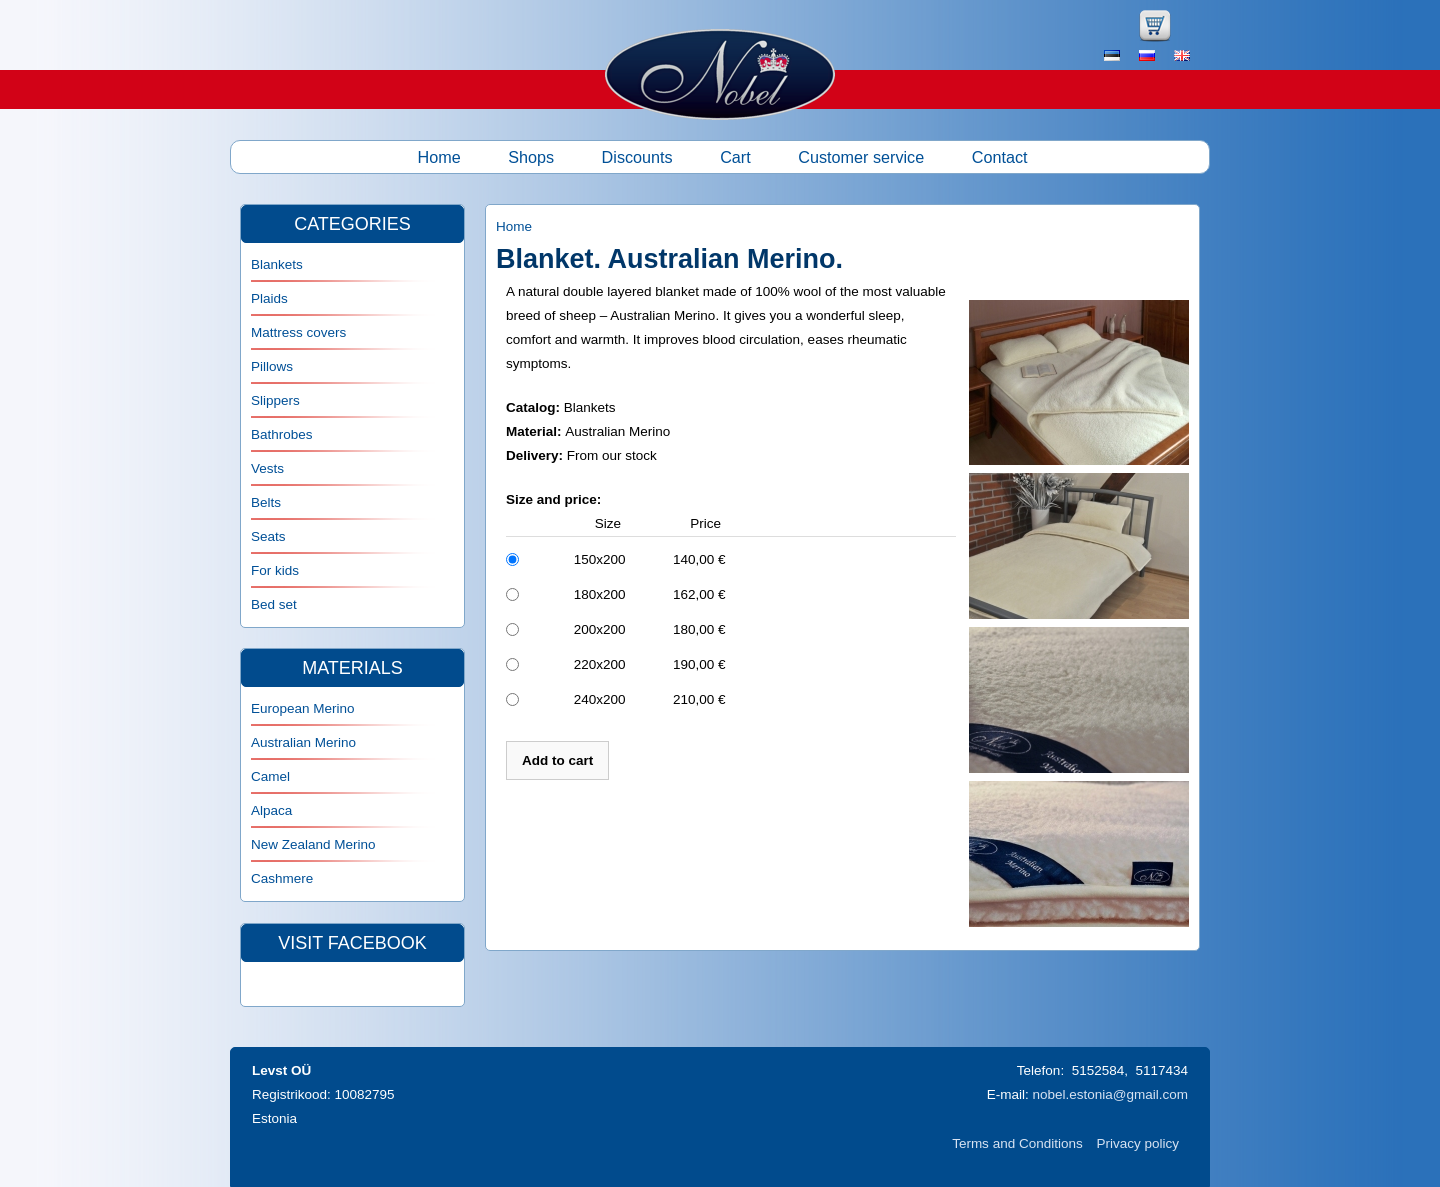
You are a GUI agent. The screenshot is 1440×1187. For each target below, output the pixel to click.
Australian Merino (303, 742)
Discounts (637, 157)
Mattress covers (298, 332)
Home (439, 157)
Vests (267, 468)
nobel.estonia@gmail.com (1110, 1094)
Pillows (272, 366)
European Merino (303, 708)
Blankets (277, 264)
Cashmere (282, 878)
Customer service (861, 157)
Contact (1000, 157)
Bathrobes (282, 434)
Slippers (275, 400)
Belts (266, 502)
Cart (735, 157)
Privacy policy (1137, 1143)
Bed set (274, 604)
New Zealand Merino (313, 844)
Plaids (269, 298)
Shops (531, 157)
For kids (275, 570)
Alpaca (271, 810)
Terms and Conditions (1017, 1143)
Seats (268, 536)
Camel (270, 776)
